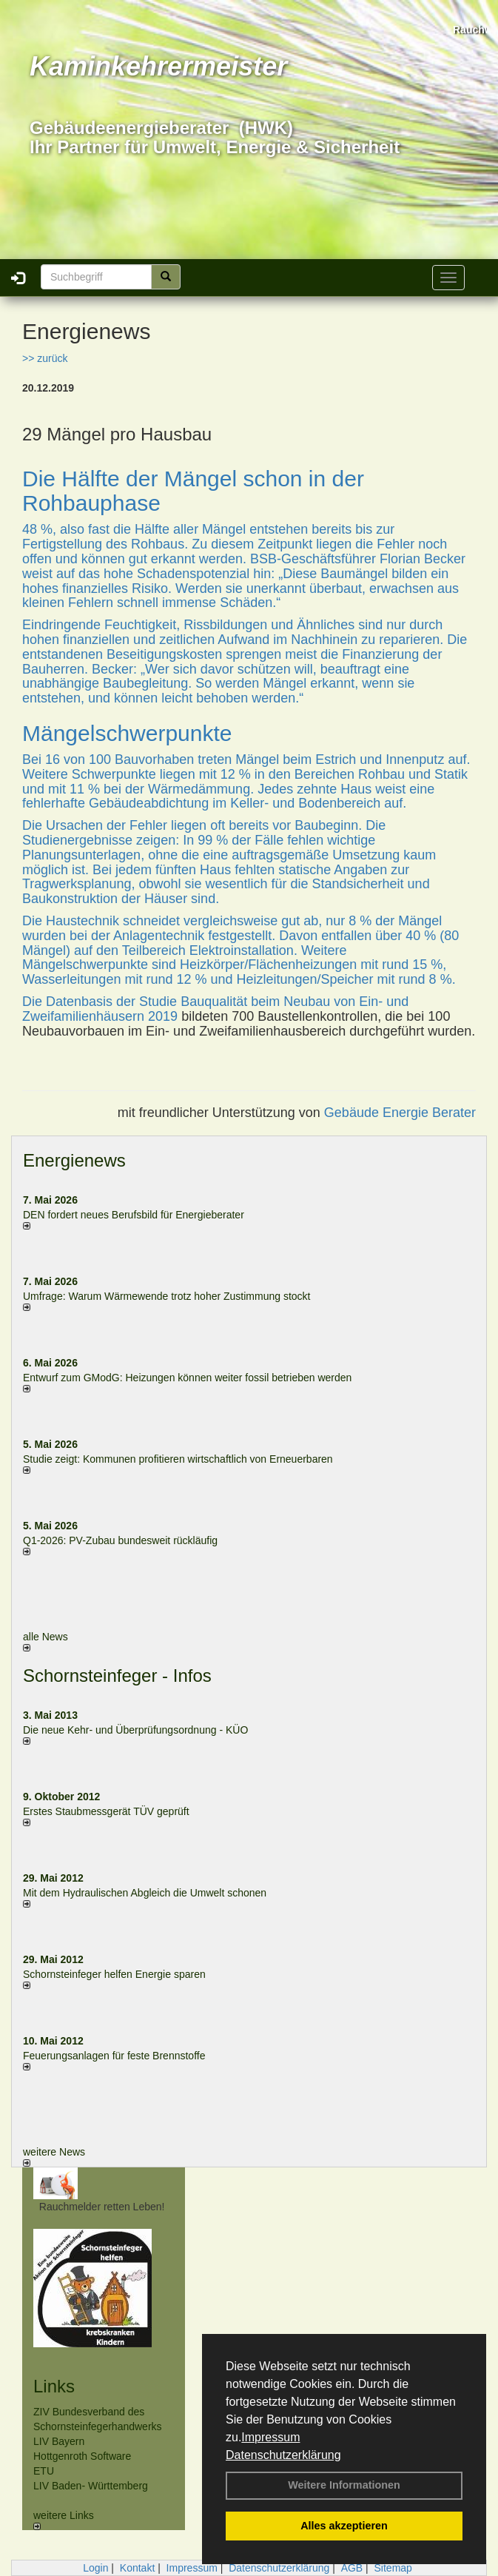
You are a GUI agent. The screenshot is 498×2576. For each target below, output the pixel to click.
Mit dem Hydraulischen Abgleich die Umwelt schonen (144, 1893)
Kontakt (137, 2568)
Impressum (270, 2437)
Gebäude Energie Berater (400, 1112)
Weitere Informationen (344, 2485)
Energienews (74, 1160)
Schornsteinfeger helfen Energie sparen (114, 1974)
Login (95, 2568)
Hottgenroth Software (82, 2456)
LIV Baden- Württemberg (90, 2486)
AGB (352, 2568)
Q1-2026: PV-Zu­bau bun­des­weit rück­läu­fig (120, 1540)
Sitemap (393, 2568)
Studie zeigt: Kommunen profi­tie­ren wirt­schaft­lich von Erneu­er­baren (178, 1459)
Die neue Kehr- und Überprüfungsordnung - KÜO (135, 1730)
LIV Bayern (58, 2441)
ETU (43, 2471)
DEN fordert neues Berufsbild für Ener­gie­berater (133, 1215)
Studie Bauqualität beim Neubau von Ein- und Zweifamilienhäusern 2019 (215, 1009)
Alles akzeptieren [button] (344, 2526)
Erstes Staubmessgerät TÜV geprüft (106, 1811)
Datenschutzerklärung (283, 2455)
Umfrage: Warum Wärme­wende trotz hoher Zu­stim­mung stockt (167, 1296)
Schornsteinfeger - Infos (117, 1676)
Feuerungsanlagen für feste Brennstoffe (114, 2056)
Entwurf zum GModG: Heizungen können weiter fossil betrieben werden (187, 1377)
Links (54, 2386)
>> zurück (44, 358)
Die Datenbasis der (80, 1001)
